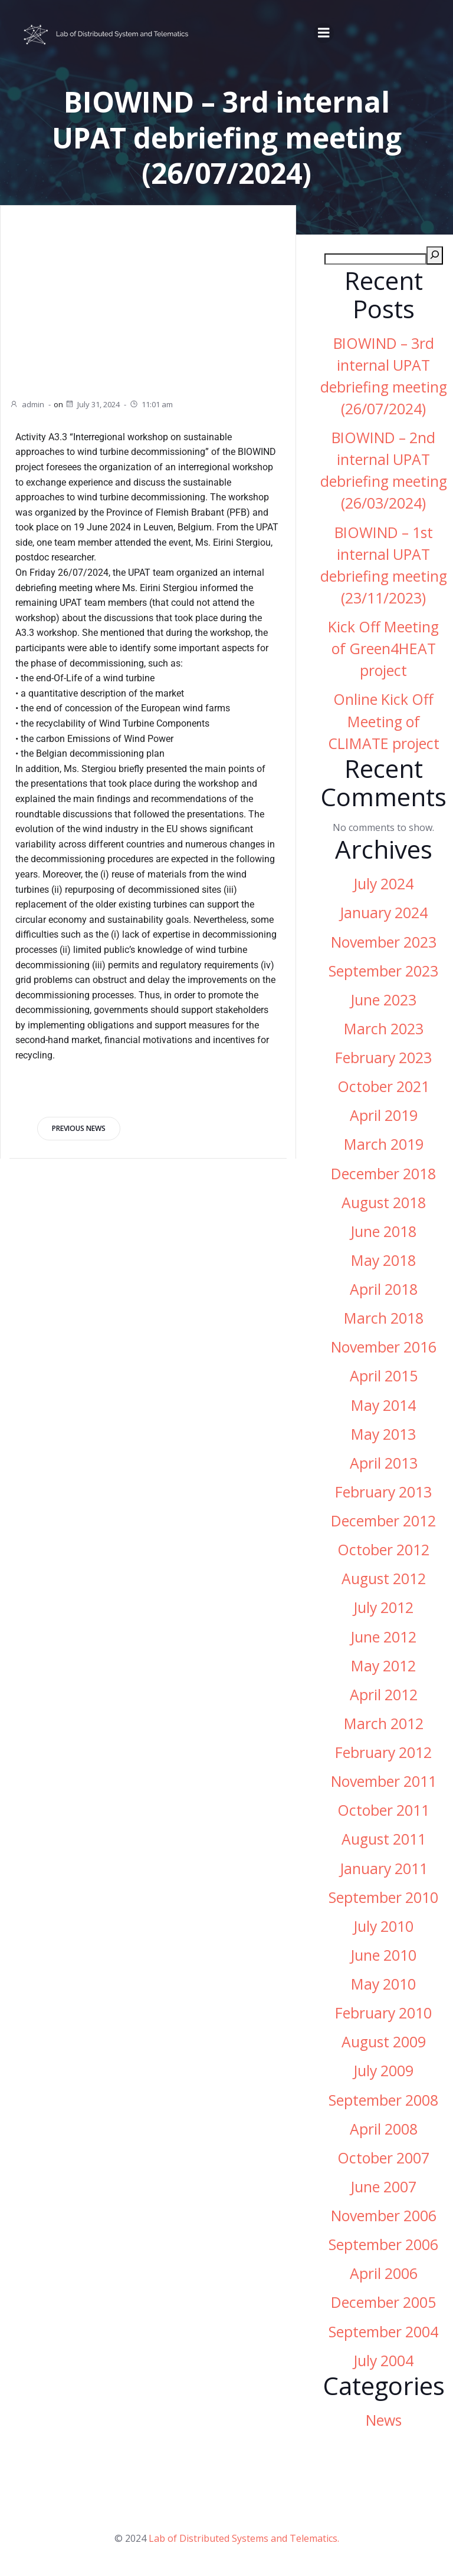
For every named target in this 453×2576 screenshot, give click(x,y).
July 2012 (383, 1608)
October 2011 (383, 1810)
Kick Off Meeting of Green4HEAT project (383, 648)
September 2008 (383, 2100)
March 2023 (384, 1028)
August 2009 (384, 2041)
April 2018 (384, 1289)
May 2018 (383, 1260)
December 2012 (383, 1521)
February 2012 (383, 1752)
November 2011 (383, 1781)
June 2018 (383, 1231)
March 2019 (384, 1145)
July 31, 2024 (92, 404)
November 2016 (383, 1347)
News (384, 2420)
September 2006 (383, 2244)
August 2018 (384, 1202)
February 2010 (383, 2013)
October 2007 (383, 2158)
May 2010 (383, 1984)
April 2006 (384, 2273)
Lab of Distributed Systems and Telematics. (244, 2538)
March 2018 (384, 1318)
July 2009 (383, 2071)
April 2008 (384, 2129)
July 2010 (383, 1926)
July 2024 (383, 883)
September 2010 (383, 1897)
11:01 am (151, 404)
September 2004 (383, 2331)
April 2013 (384, 1463)
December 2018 (383, 1173)
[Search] (434, 255)
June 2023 (383, 1000)
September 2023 (383, 971)
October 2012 (383, 1549)
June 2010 (383, 1955)
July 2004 (383, 2360)
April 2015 (384, 1376)
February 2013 (383, 1492)
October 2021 (383, 1086)
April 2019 (384, 1115)
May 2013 (383, 1434)
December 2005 (383, 2303)
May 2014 (383, 1405)
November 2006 (383, 2215)
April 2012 (384, 1694)
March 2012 (384, 1723)
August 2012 (384, 1578)
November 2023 (383, 942)
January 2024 (384, 913)
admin (26, 404)
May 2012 (383, 1665)
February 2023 (383, 1057)
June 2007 (383, 2186)
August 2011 (384, 1839)
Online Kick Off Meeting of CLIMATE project (383, 721)
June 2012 (383, 1637)
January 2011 (384, 1868)
